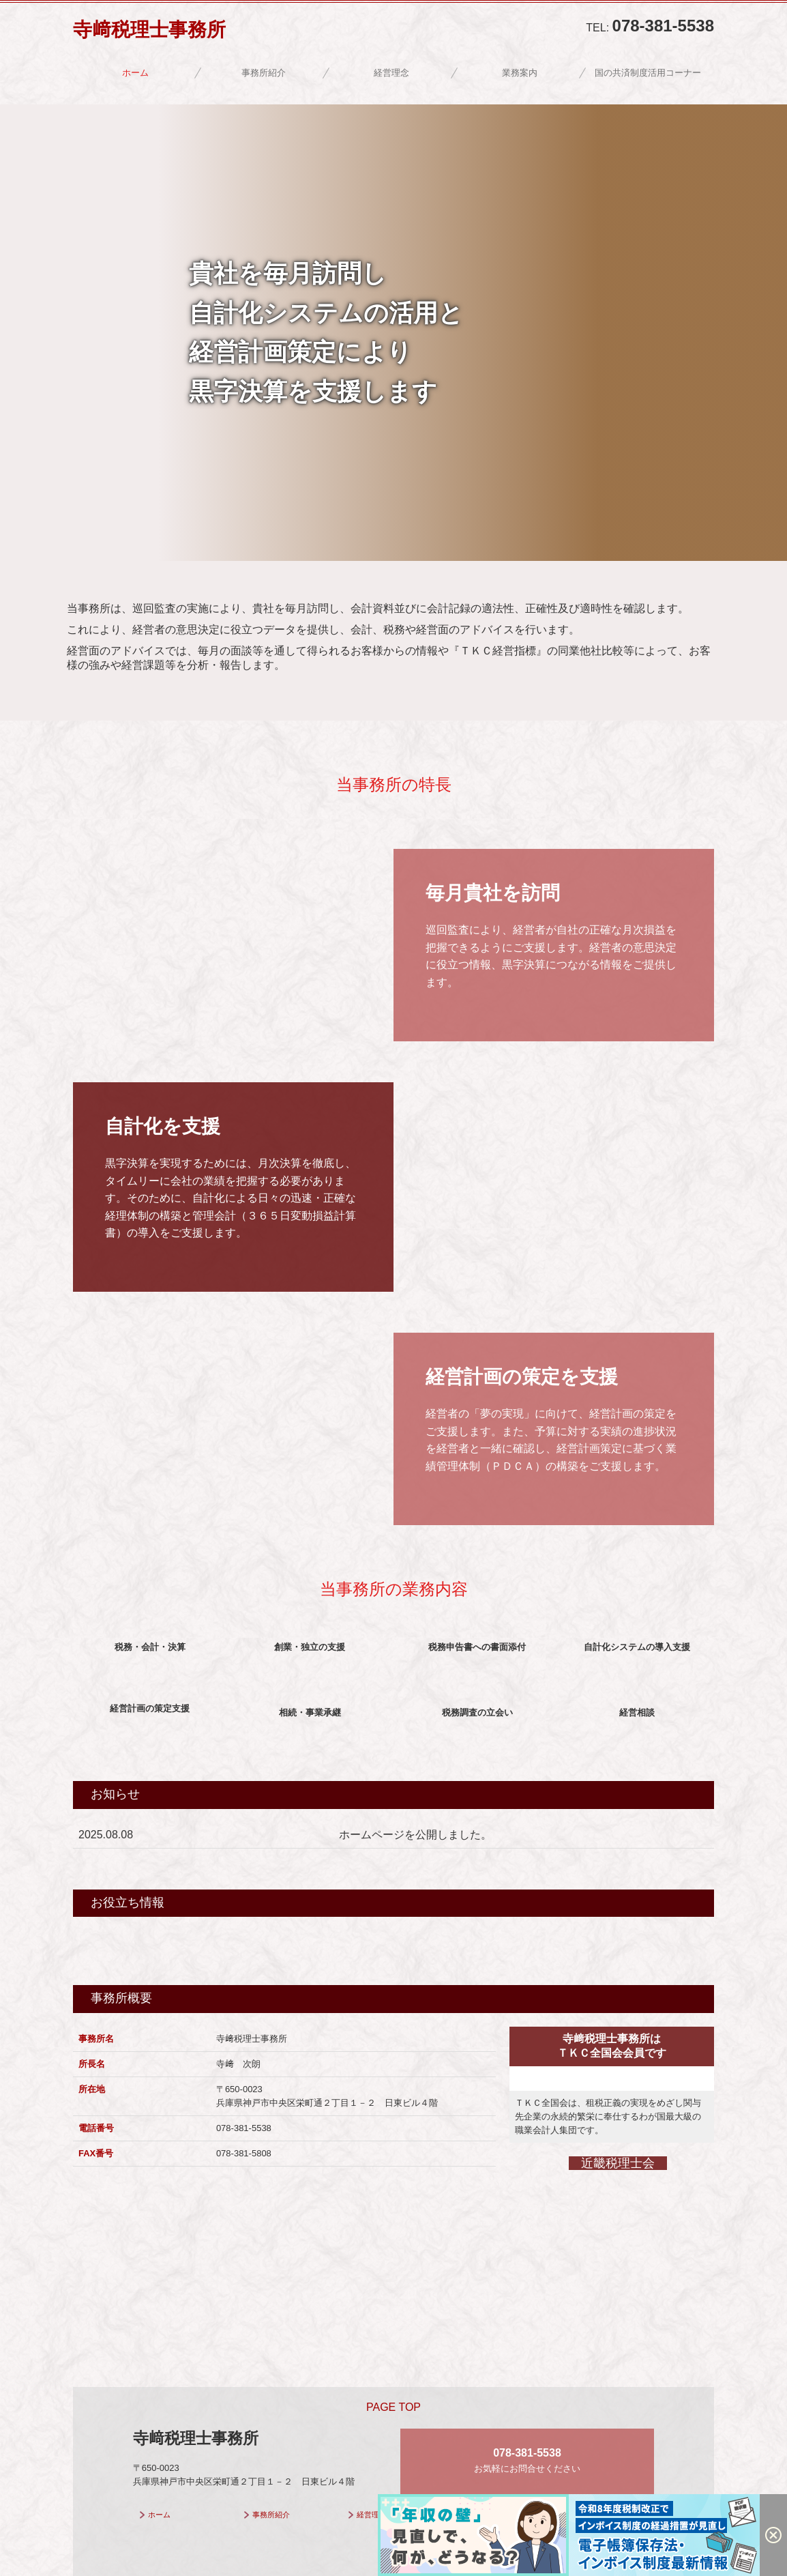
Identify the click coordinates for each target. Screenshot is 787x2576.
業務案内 (519, 73)
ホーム (135, 73)
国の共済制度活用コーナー (648, 73)
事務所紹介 (263, 73)
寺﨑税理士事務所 (149, 29)
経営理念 (391, 73)
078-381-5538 (663, 25)
